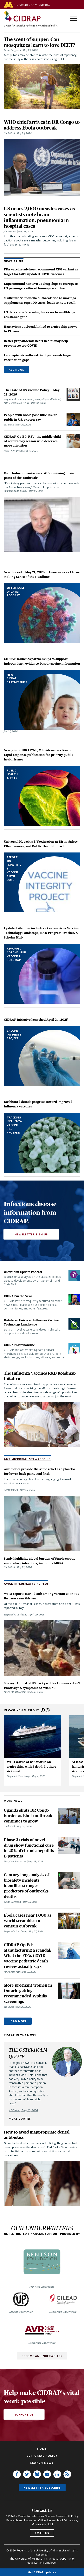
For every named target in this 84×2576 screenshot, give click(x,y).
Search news (42, 2463)
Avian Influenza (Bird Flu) (26, 1584)
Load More (18, 2022)
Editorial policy (42, 2456)
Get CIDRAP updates (42, 2572)
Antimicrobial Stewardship (27, 1459)
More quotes (20, 2119)
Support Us (24, 2415)
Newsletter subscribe (42, 2488)
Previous (43, 1711)
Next (48, 1711)
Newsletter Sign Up (31, 1235)
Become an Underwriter (42, 2356)
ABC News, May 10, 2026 (23, 2110)
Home (42, 2449)
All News (16, 370)
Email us (42, 2533)
